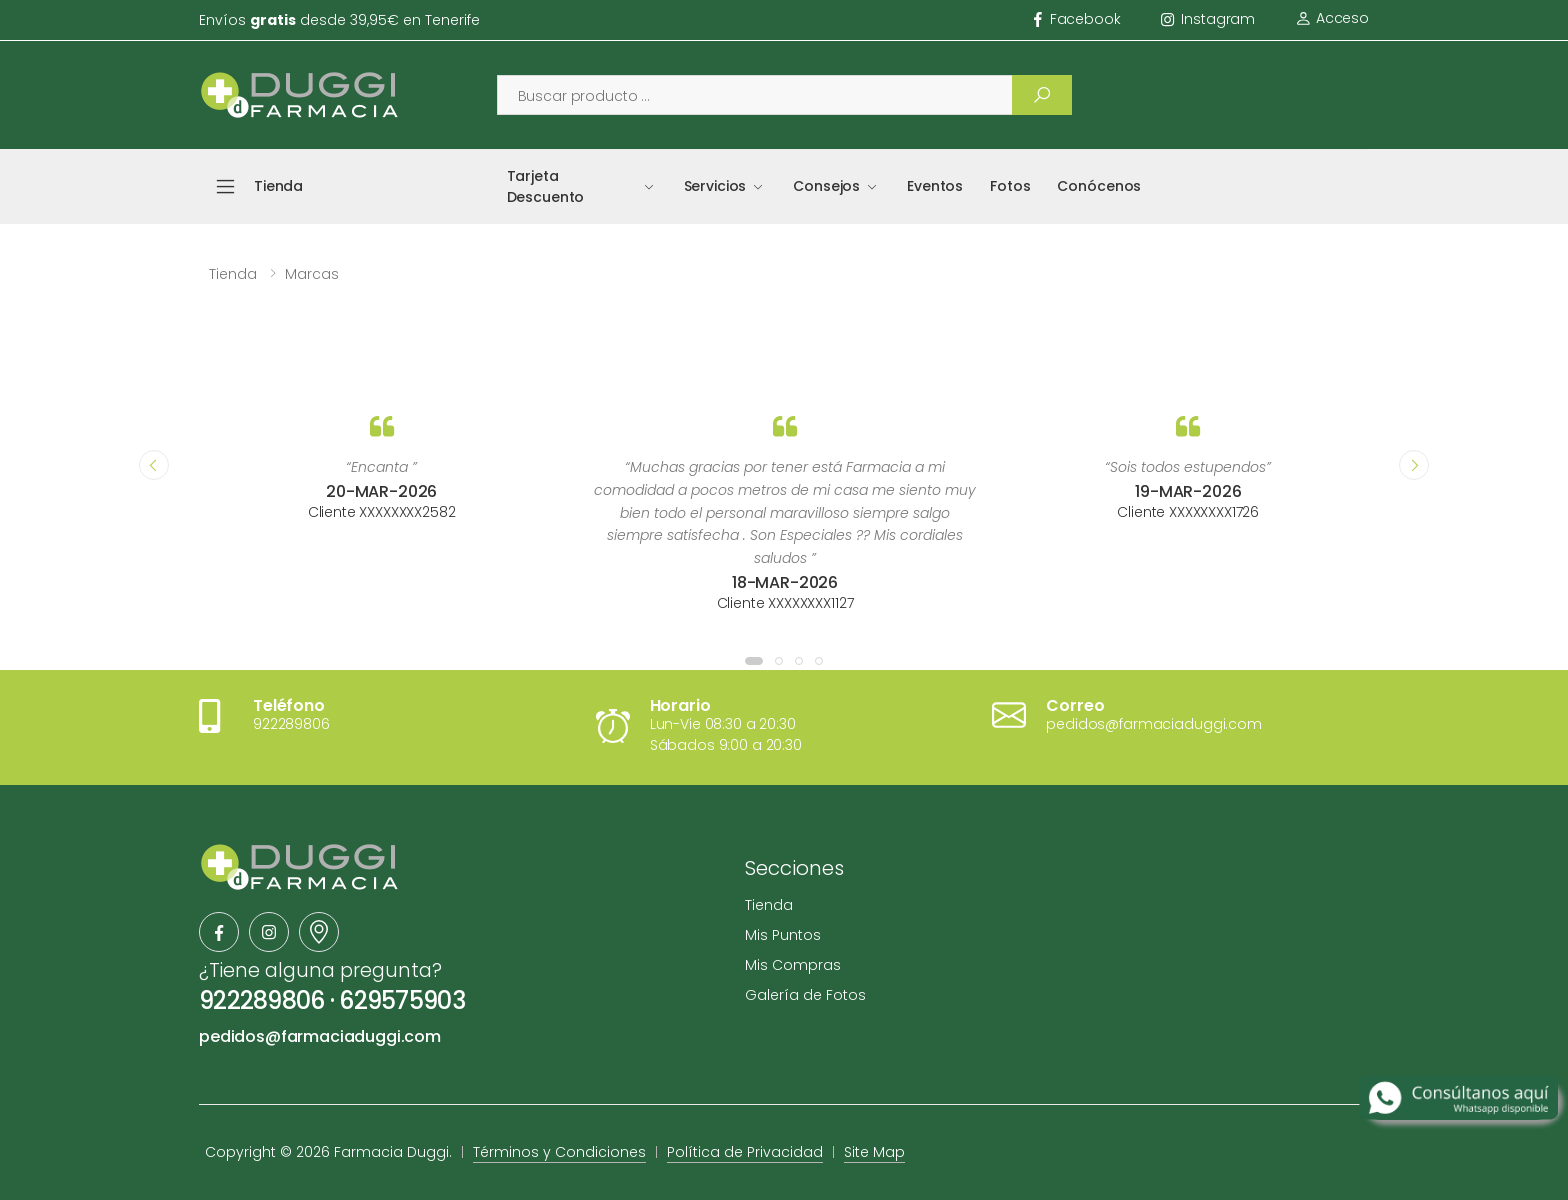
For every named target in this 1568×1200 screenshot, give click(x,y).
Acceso (1332, 18)
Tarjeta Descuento (546, 186)
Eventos (935, 186)
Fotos (1010, 186)
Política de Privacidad (745, 1152)
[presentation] (154, 465)
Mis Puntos (783, 935)
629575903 (402, 1000)
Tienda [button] (278, 186)
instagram (1208, 19)
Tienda (233, 274)
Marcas (312, 274)
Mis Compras (793, 965)
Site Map (874, 1152)
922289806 (262, 1000)
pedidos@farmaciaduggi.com (320, 1036)
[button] (754, 661)
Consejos (826, 186)
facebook (1077, 19)
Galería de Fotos (805, 995)
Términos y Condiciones (559, 1152)
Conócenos (1099, 186)
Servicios (715, 186)
